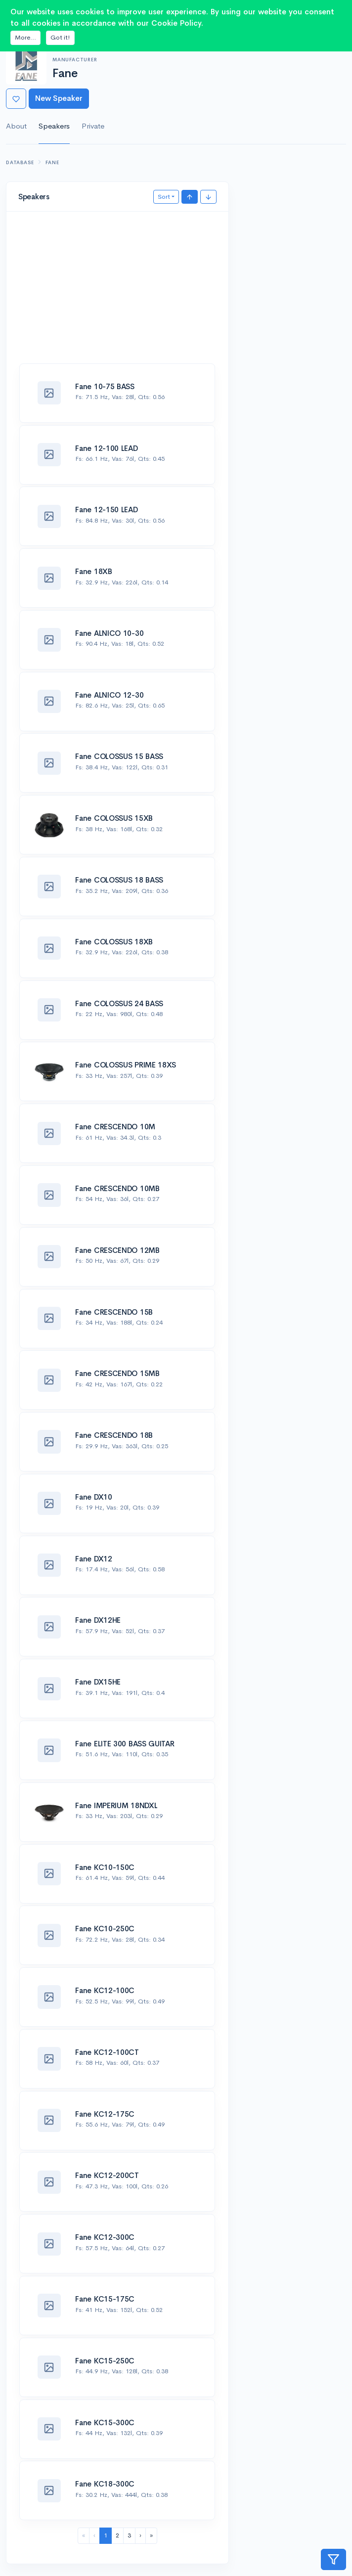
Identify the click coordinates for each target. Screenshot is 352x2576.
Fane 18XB (93, 571)
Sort (164, 196)
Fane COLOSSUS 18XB (114, 941)
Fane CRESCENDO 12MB (117, 1250)
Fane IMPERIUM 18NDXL (116, 1805)
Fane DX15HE (98, 1682)
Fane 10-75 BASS (104, 386)
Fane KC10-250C (104, 1928)
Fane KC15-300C (104, 2422)
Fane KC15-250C (104, 2360)
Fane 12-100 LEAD (106, 448)
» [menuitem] (151, 2535)
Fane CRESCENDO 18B (114, 1435)
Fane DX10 (93, 1497)
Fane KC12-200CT (107, 2175)
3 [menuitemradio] (129, 2535)
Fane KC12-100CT (107, 2052)
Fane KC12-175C (104, 2114)
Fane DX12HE (98, 1620)
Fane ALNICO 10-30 (109, 633)
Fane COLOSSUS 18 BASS (119, 880)
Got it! (60, 37)
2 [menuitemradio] (117, 2535)
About (16, 126)
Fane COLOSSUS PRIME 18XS (125, 1064)
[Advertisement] (117, 292)
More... (25, 37)
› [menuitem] (140, 2535)
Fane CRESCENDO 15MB (117, 1373)
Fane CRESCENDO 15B (114, 1312)
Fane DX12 (93, 1558)
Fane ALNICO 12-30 (109, 695)
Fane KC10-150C (104, 1867)
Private (93, 126)
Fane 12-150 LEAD (106, 509)
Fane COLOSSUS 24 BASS (119, 1003)
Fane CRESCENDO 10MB (117, 1188)
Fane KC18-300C (104, 2483)
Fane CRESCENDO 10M (115, 1126)
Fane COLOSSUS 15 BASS (119, 756)
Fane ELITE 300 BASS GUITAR (124, 1743)
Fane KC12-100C (104, 1990)
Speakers (54, 126)
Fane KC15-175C (104, 2299)
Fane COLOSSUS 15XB (114, 818)
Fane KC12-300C (104, 2237)
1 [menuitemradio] (105, 2535)
